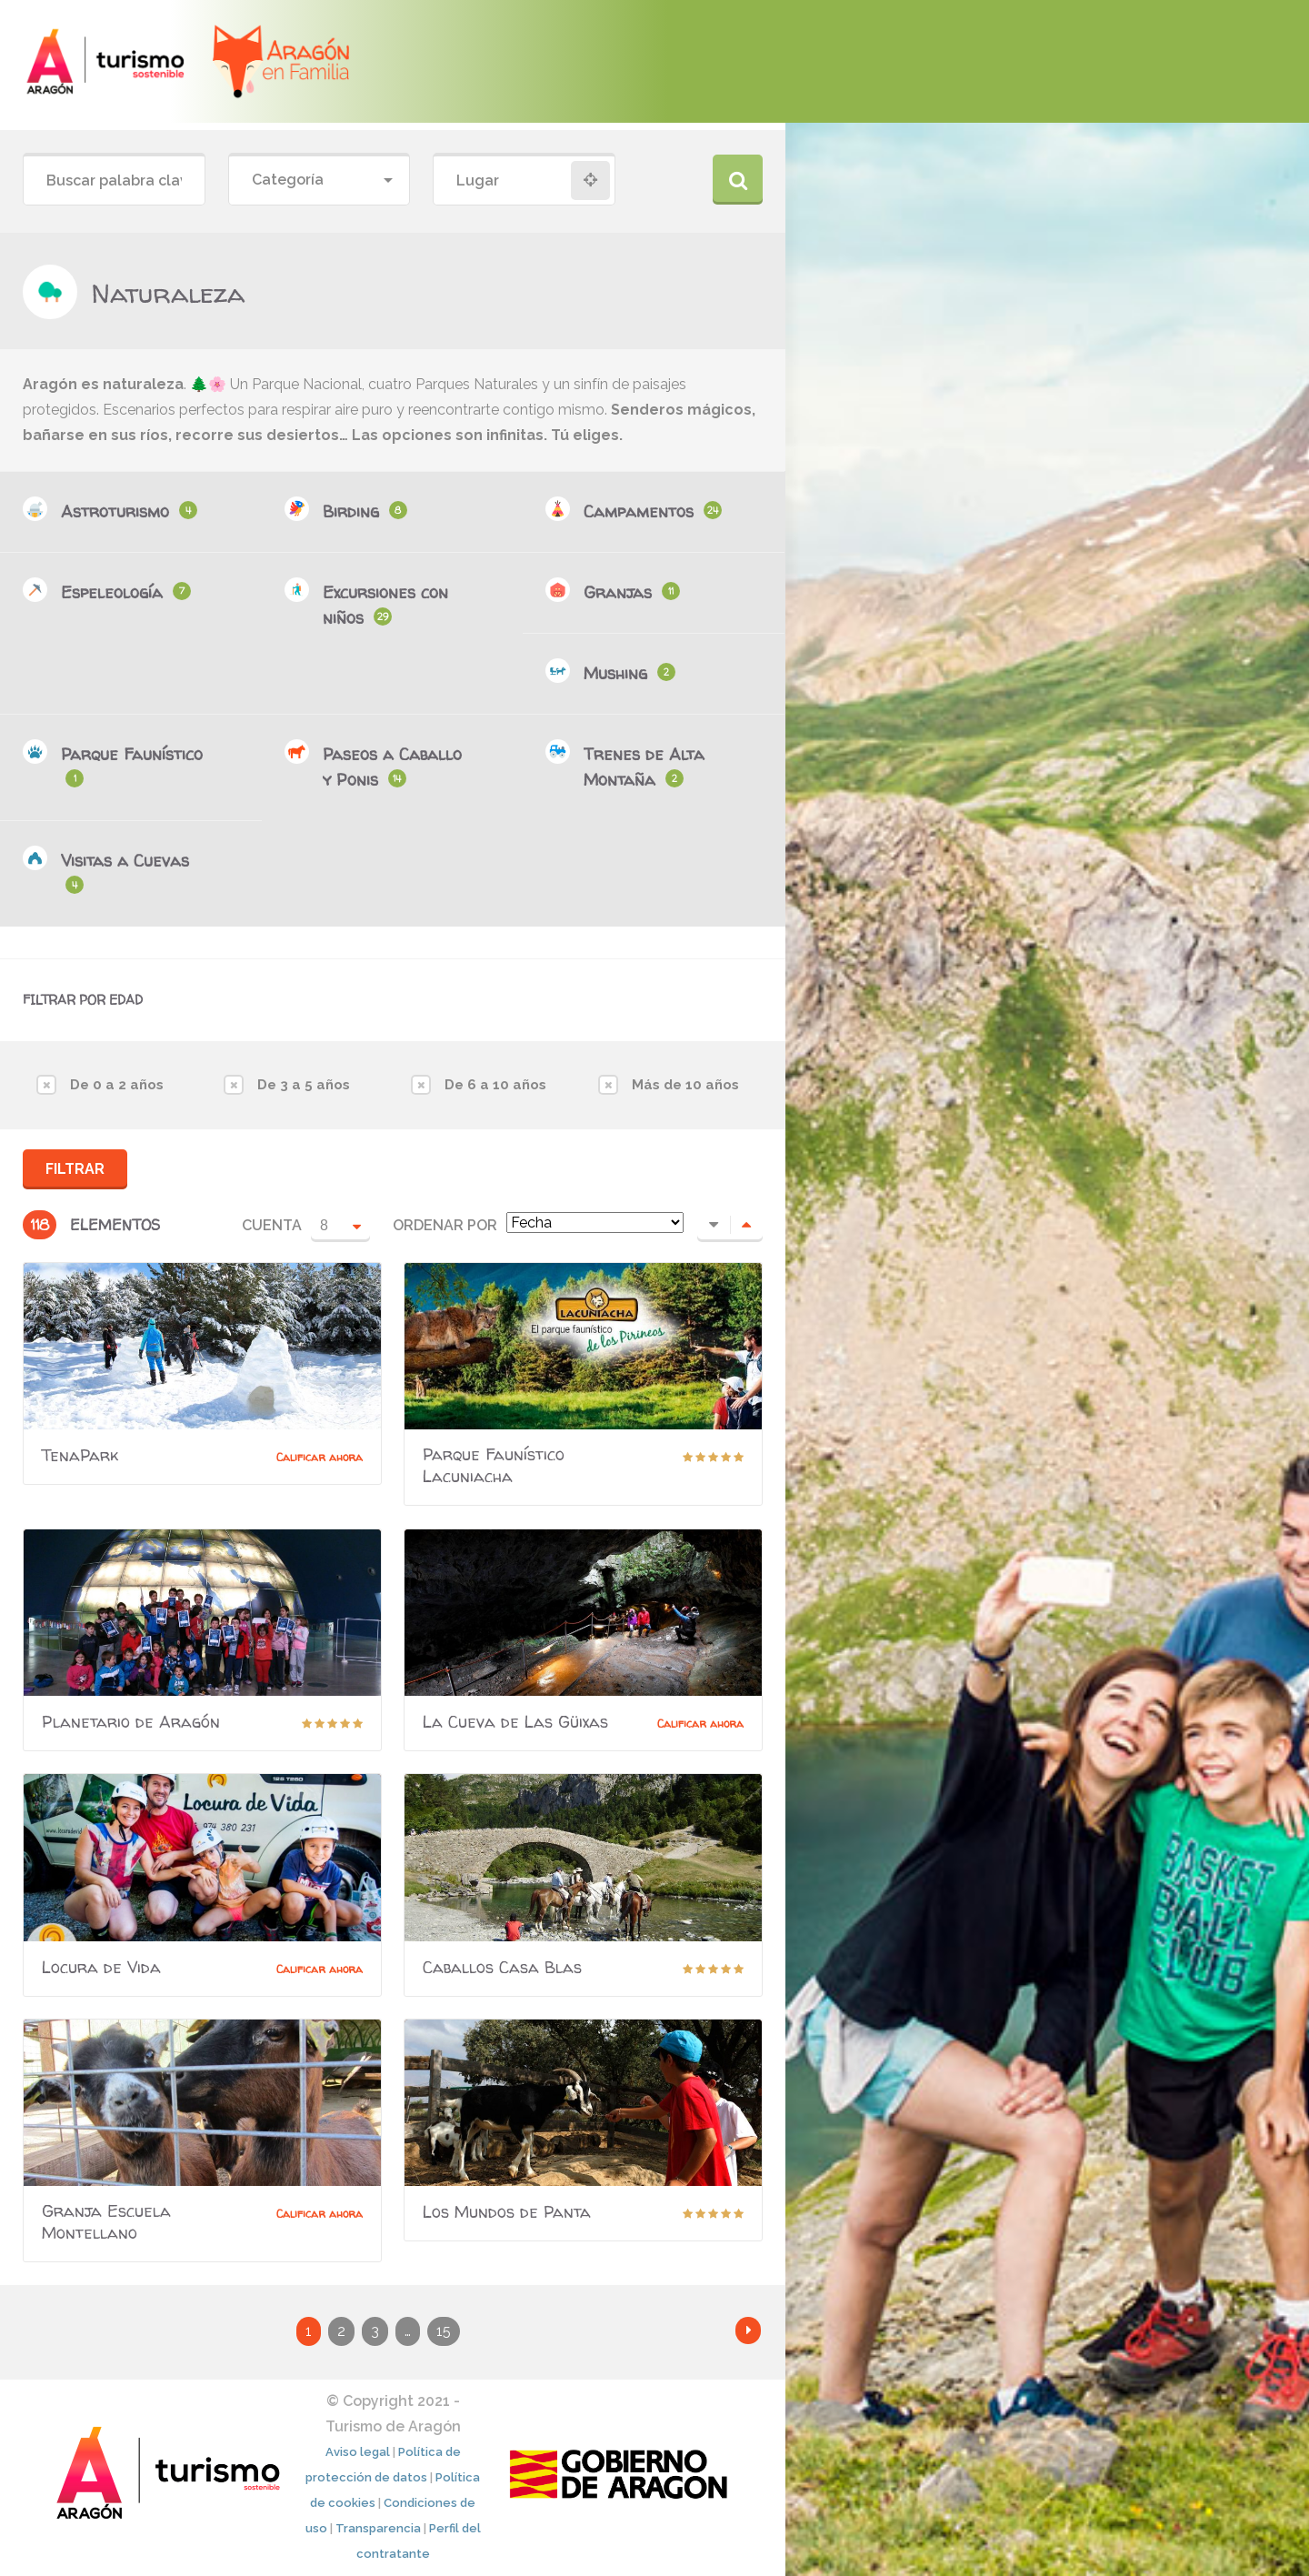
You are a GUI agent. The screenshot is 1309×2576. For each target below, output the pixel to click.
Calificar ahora (319, 1457)
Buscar (738, 180)
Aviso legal (357, 2452)
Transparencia (378, 2528)
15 (443, 2331)
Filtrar (75, 1169)
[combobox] (319, 180)
